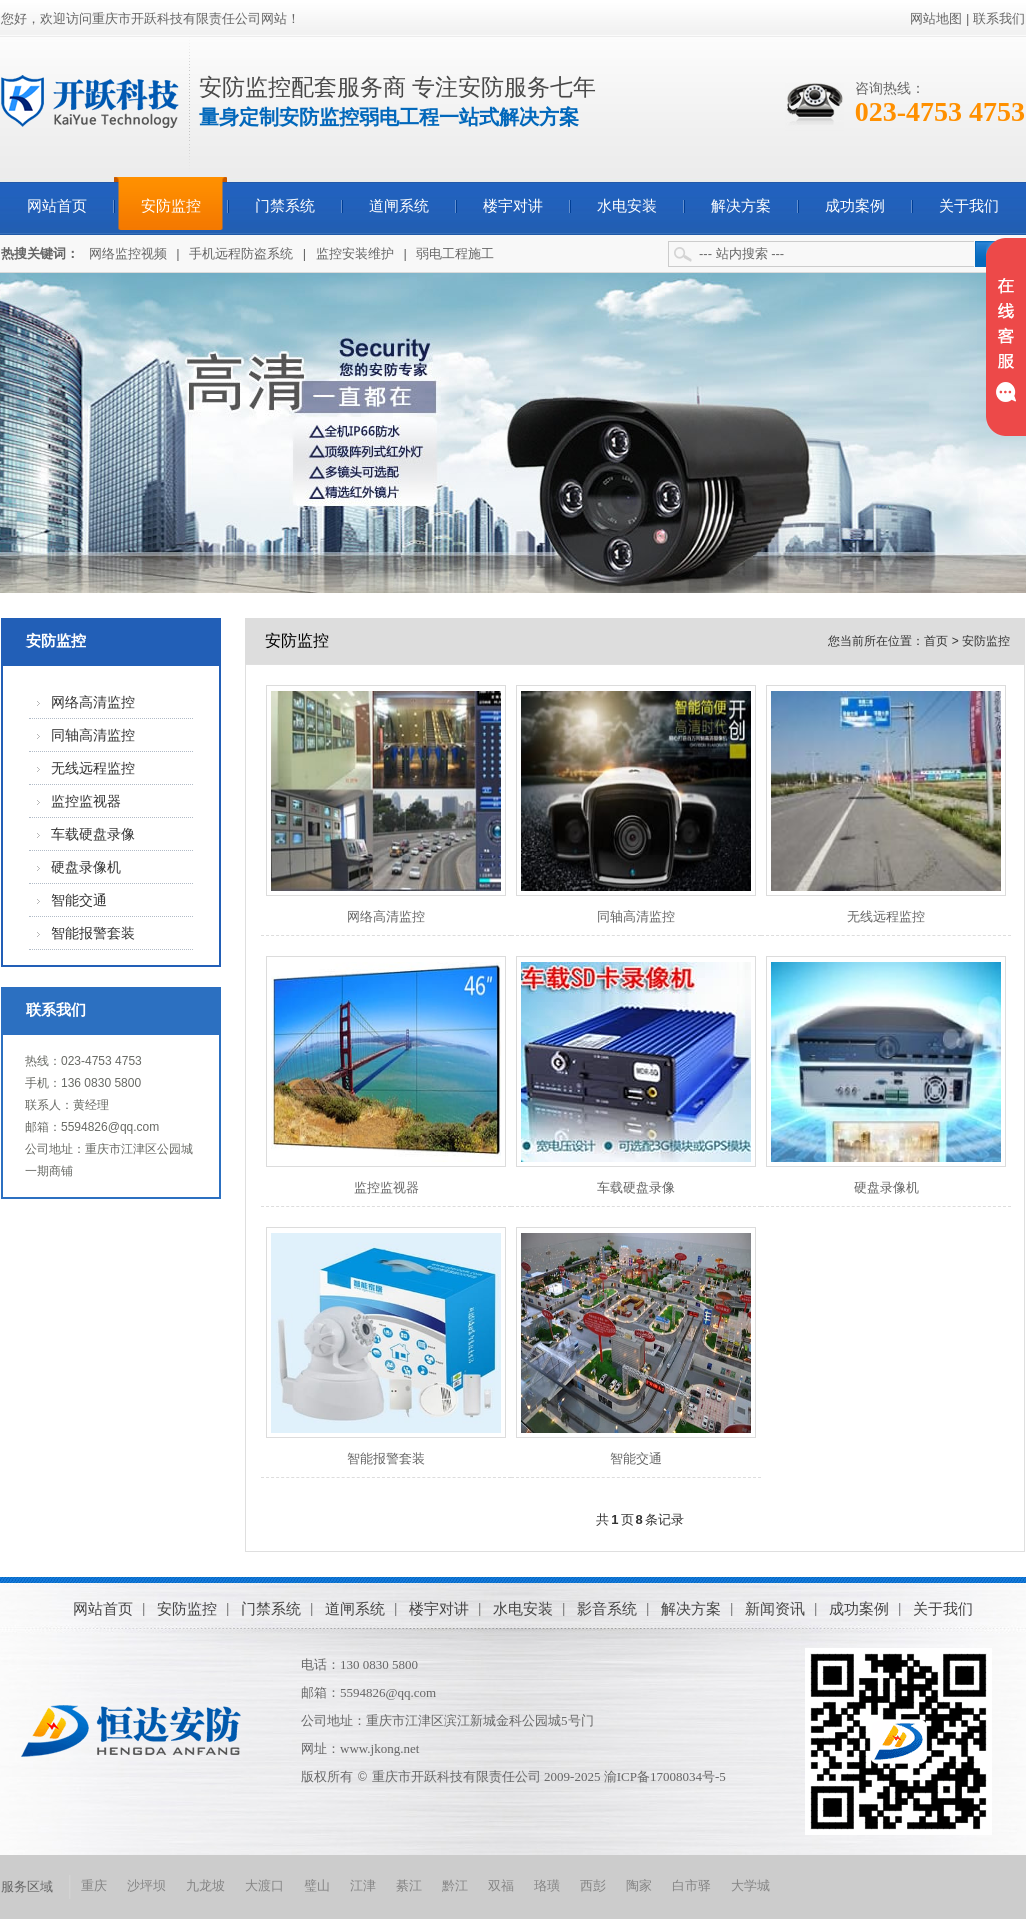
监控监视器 (86, 801)
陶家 (639, 1885)
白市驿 (691, 1885)
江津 (363, 1885)
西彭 (593, 1885)
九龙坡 (205, 1885)
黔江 (455, 1885)
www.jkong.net (379, 1748)
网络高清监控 (93, 702)
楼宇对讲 (513, 206)
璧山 (317, 1885)
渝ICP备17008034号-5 (665, 1776)
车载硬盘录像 (93, 834)
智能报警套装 (93, 933)
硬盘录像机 (86, 867)
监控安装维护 (355, 253)
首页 (936, 641)
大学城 (750, 1885)
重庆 (94, 1885)
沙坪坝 (146, 1885)
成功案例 (855, 206)
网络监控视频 (128, 253)
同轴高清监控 (93, 735)
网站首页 (57, 206)
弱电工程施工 (455, 253)
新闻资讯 (775, 1608)
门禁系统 (285, 206)
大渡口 (264, 1885)
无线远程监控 (93, 768)
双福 (501, 1885)
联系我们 (999, 18)
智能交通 (79, 900)
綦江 (409, 1885)
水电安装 (627, 206)
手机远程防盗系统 (241, 253)
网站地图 (936, 18)
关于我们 (969, 206)
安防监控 (171, 206)
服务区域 (27, 1886)
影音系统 (607, 1608)
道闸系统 (399, 206)
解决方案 (741, 206)
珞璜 (547, 1885)
